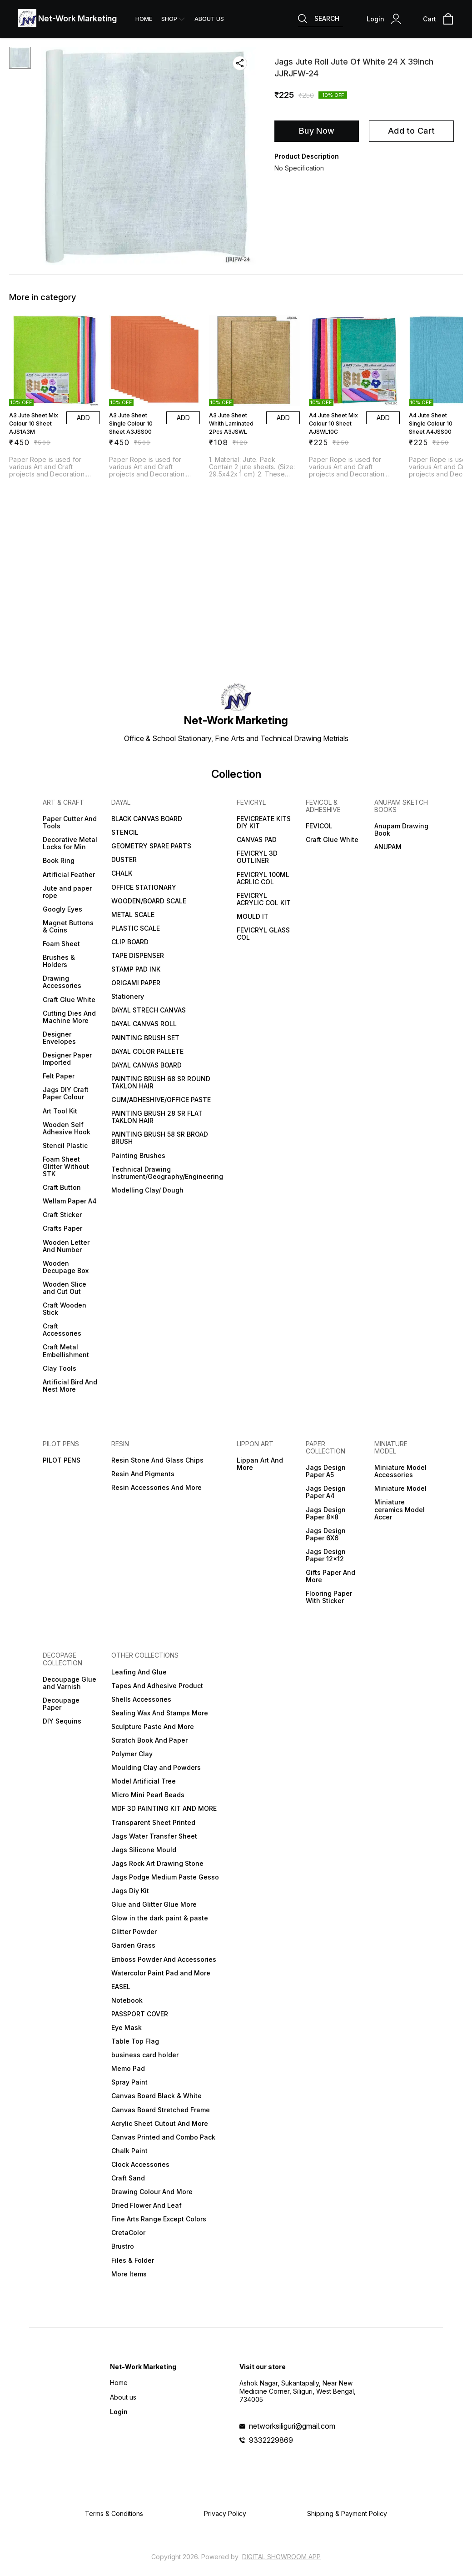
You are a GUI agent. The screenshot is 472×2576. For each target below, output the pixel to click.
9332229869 (271, 2440)
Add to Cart (411, 130)
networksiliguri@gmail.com (292, 2426)
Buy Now (316, 130)
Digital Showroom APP (281, 2557)
